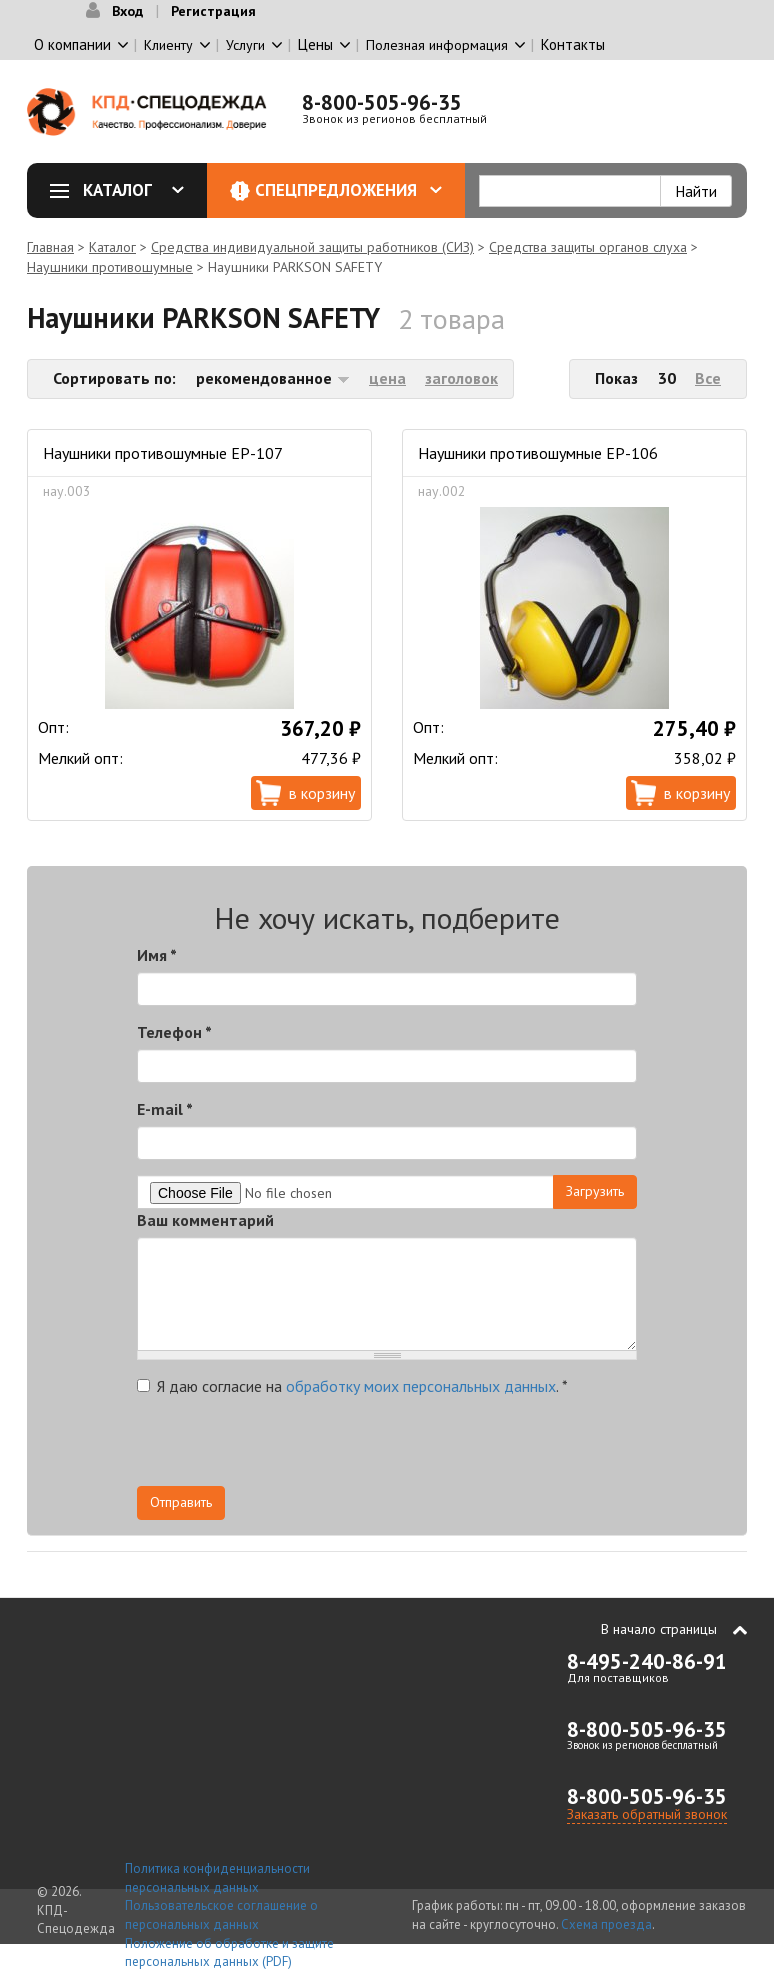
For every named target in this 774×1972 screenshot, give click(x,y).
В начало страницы (659, 1629)
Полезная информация (437, 45)
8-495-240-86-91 (647, 1661)
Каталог (124, 190)
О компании (72, 44)
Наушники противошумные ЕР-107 (163, 453)
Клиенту (168, 45)
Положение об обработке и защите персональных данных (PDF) (229, 1953)
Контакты (573, 44)
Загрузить (595, 1191)
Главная (50, 247)
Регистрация (213, 11)
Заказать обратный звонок (647, 1814)
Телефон (174, 1032)
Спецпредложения (348, 190)
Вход (127, 11)
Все (708, 378)
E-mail (165, 1109)
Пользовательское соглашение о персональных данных (221, 1915)
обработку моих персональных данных (421, 1386)
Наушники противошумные (110, 267)
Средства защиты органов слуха (588, 247)
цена (387, 378)
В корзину (322, 793)
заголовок (461, 378)
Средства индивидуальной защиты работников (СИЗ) (312, 247)
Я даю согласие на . (352, 1386)
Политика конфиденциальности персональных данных (217, 1878)
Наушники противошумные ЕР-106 (538, 453)
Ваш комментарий (205, 1220)
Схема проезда (606, 1924)
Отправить (181, 1502)
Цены (315, 44)
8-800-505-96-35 (382, 102)
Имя (157, 955)
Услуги (245, 45)
